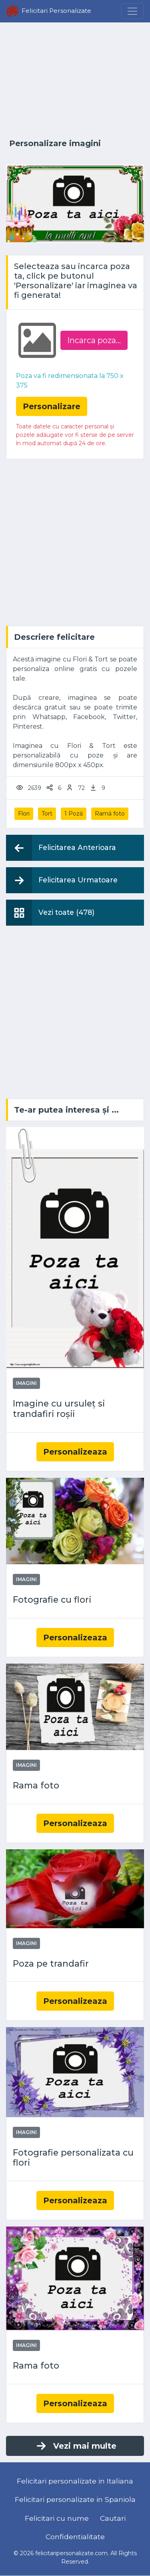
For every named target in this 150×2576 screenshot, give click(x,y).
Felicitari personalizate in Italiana (75, 2481)
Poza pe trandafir (51, 1964)
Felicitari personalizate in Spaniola (75, 2499)
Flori (24, 813)
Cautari (113, 2518)
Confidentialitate (75, 2536)
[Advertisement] (75, 81)
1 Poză (73, 813)
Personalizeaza (75, 1452)
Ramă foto (110, 813)
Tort (47, 813)
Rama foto (36, 1785)
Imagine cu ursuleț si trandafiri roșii (59, 1409)
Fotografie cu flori (52, 1600)
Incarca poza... (94, 340)
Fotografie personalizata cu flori (73, 2158)
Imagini (26, 1383)
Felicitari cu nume (57, 2518)
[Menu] (132, 11)
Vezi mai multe (75, 2445)
